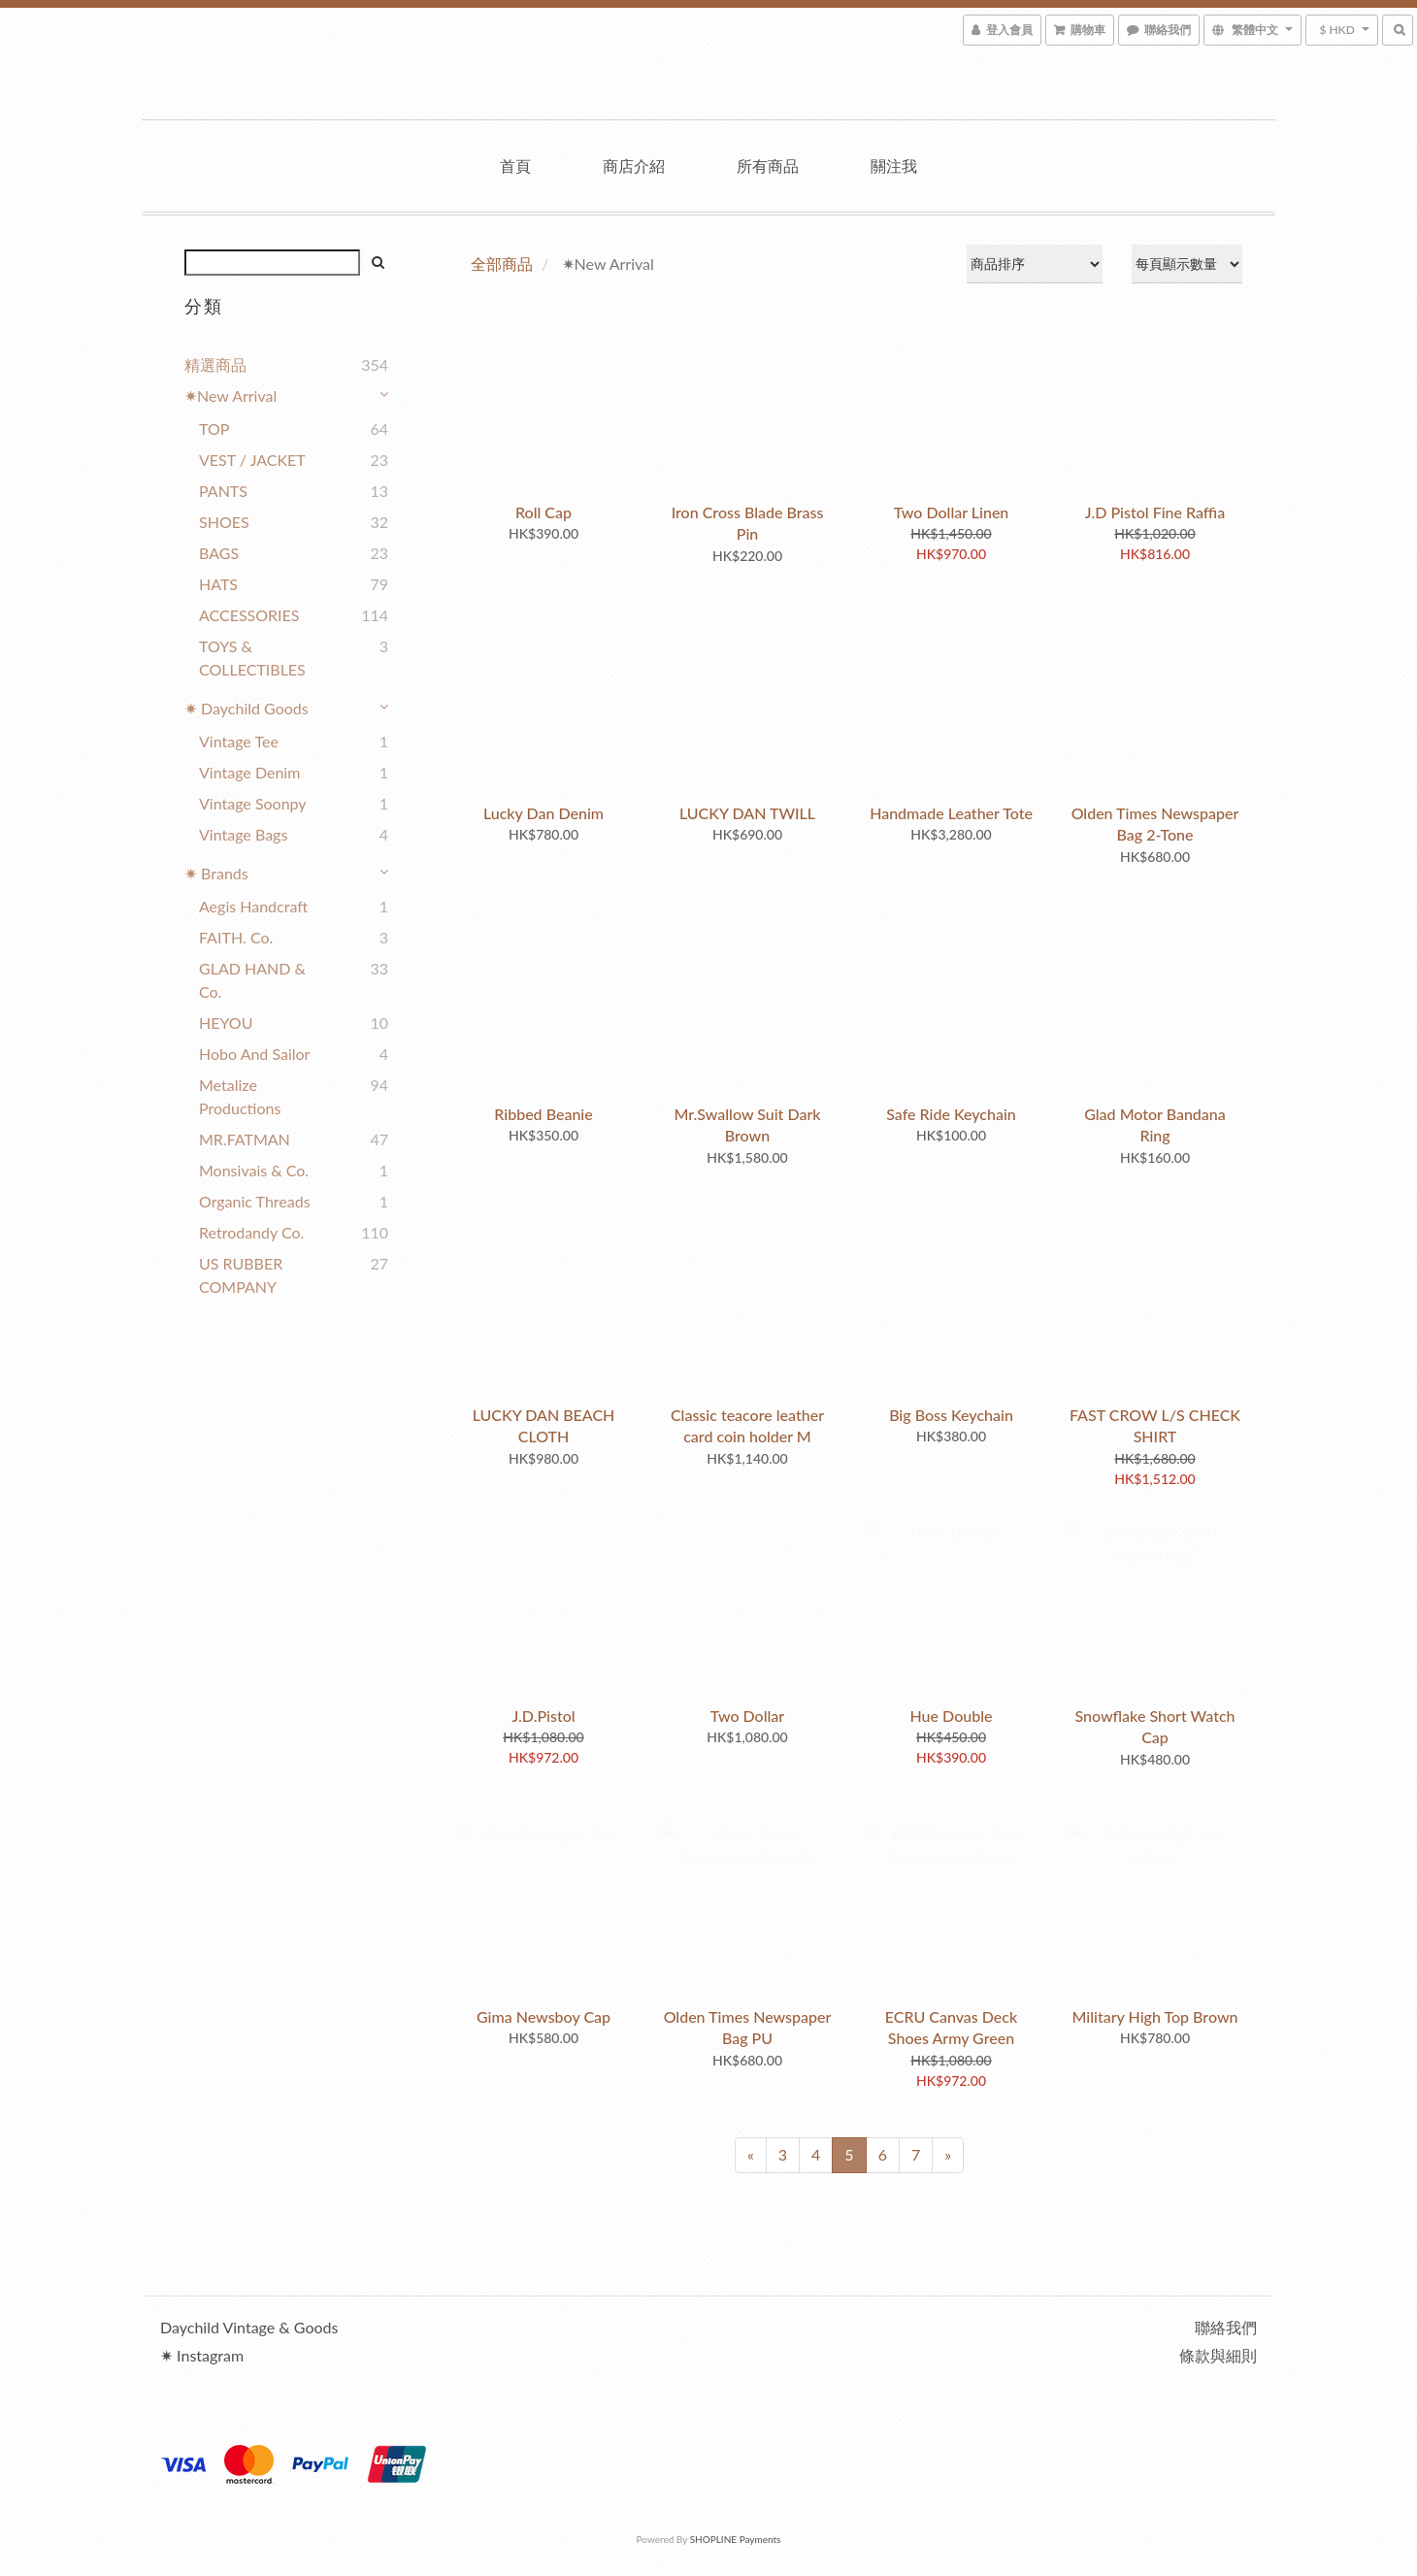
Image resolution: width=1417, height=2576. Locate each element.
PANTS (223, 490)
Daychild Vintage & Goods (249, 2327)
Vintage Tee (239, 741)
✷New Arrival (230, 395)
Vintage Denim (249, 772)
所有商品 (768, 165)
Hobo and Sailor (254, 1053)
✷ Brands (216, 873)
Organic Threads (255, 1201)
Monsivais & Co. (254, 1170)
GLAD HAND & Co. (252, 980)
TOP (214, 428)
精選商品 (215, 364)
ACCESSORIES (249, 615)
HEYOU (225, 1022)
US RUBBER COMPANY (240, 1275)
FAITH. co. (236, 937)
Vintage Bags (243, 834)
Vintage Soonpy (253, 803)
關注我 (894, 165)
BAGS (219, 553)
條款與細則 (1218, 2355)
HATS (218, 584)
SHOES (224, 521)
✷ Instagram (202, 2355)
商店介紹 (634, 165)
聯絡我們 (1226, 2327)
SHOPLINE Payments (735, 2539)
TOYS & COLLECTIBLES (252, 657)
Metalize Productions (239, 1096)
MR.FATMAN (244, 1139)
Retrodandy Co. (251, 1232)
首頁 (515, 165)
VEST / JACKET (252, 459)
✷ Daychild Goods (246, 708)
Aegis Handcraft (253, 906)
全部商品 (502, 263)
